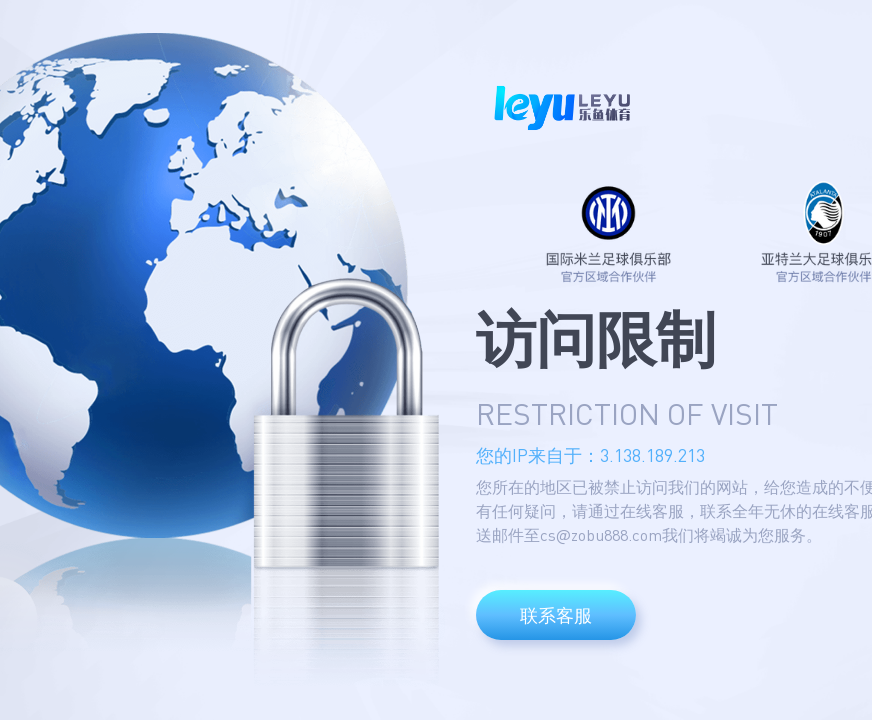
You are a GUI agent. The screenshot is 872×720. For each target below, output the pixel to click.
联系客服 (556, 615)
